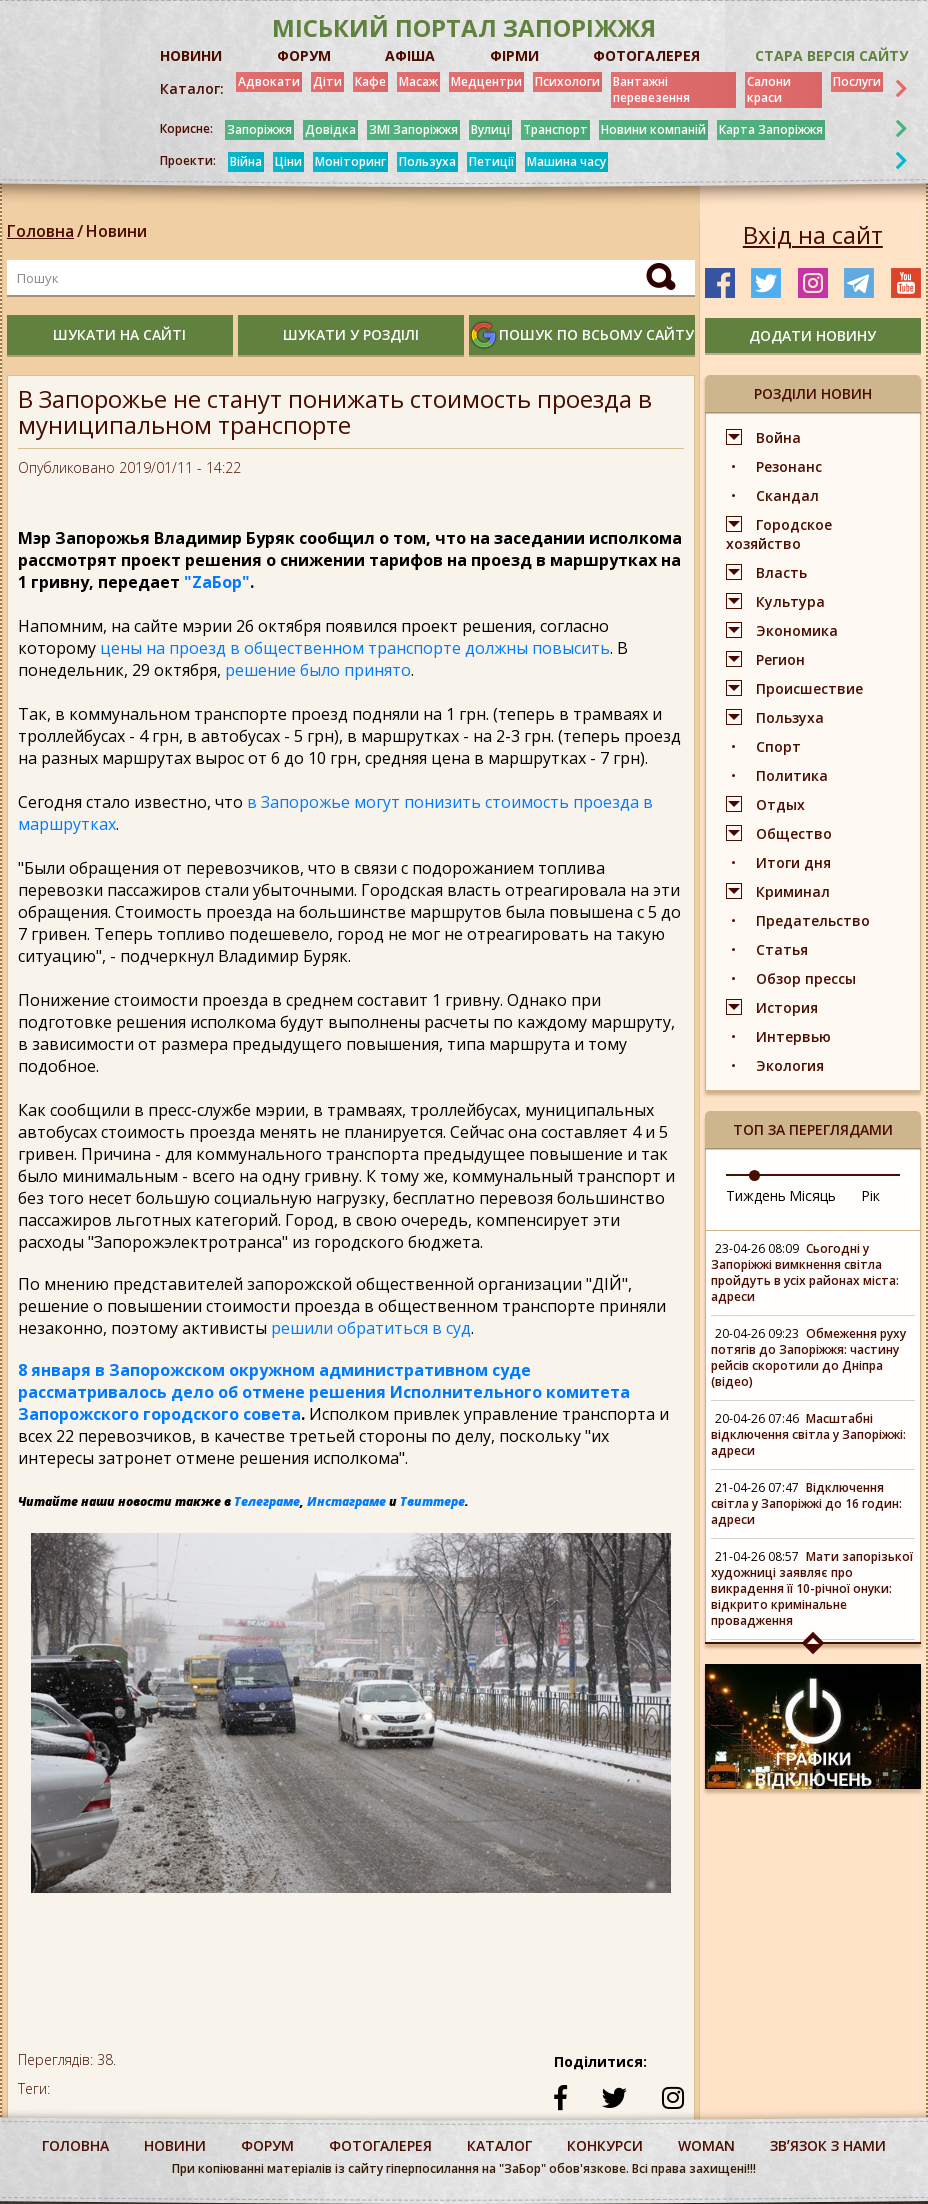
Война (778, 437)
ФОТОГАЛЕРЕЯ (646, 55)
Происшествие (809, 688)
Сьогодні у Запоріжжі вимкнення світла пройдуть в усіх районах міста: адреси (805, 1272)
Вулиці (490, 129)
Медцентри (486, 81)
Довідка (330, 129)
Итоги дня (793, 862)
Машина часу (566, 161)
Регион (780, 659)
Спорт (778, 746)
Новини (116, 231)
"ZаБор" (217, 582)
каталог (499, 2145)
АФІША (410, 55)
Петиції (491, 161)
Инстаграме (346, 1501)
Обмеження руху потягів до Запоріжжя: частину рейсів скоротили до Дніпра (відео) (808, 1357)
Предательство (813, 920)
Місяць (812, 1195)
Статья (782, 949)
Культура (790, 601)
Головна (40, 231)
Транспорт (555, 129)
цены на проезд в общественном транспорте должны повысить (353, 648)
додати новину (812, 335)
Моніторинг (350, 161)
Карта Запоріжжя (771, 129)
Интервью (793, 1036)
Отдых (780, 804)
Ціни (288, 161)
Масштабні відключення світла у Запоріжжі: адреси (808, 1434)
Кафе (370, 81)
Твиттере (432, 1501)
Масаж (418, 81)
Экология (790, 1065)
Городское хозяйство (779, 534)
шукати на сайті (119, 334)
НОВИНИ (191, 55)
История (787, 1007)
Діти (327, 81)
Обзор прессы (806, 978)
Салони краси (769, 89)
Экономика (797, 630)
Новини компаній (653, 129)
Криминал (793, 891)
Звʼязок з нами (828, 2145)
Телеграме (267, 1501)
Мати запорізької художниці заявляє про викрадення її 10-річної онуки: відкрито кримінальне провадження (812, 1588)
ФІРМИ (514, 55)
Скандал (787, 495)
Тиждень (756, 1195)
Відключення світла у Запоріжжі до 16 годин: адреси (806, 1503)
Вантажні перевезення (651, 89)
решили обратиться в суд (369, 1328)
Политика (792, 775)
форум (267, 2145)
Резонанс (789, 466)
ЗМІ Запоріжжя (413, 129)
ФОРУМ (304, 55)
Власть (781, 572)
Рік (870, 1195)
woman (706, 2145)
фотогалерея (380, 2145)
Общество (794, 833)
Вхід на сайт (813, 235)
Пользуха (427, 161)
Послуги (857, 81)
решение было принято (318, 670)
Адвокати (269, 81)
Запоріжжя (259, 129)
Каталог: (192, 89)
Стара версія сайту (831, 55)
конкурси (605, 2145)
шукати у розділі (351, 334)
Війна (246, 161)
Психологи (567, 81)
